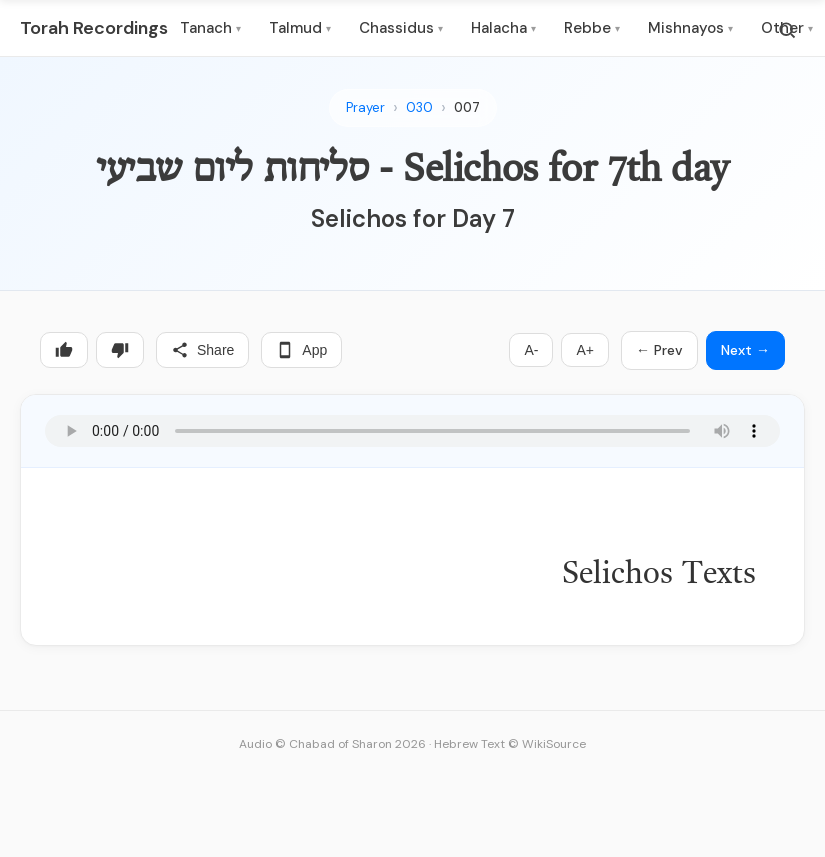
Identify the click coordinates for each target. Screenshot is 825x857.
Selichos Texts (659, 575)
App (301, 350)
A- (531, 350)
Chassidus (401, 28)
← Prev (659, 350)
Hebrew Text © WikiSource (510, 744)
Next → (745, 350)
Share (202, 350)
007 (467, 107)
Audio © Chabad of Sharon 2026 (332, 744)
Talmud (300, 28)
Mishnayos (690, 28)
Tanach (210, 28)
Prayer (365, 107)
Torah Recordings (94, 28)
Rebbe (592, 28)
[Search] (787, 30)
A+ (585, 350)
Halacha (503, 28)
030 (419, 107)
